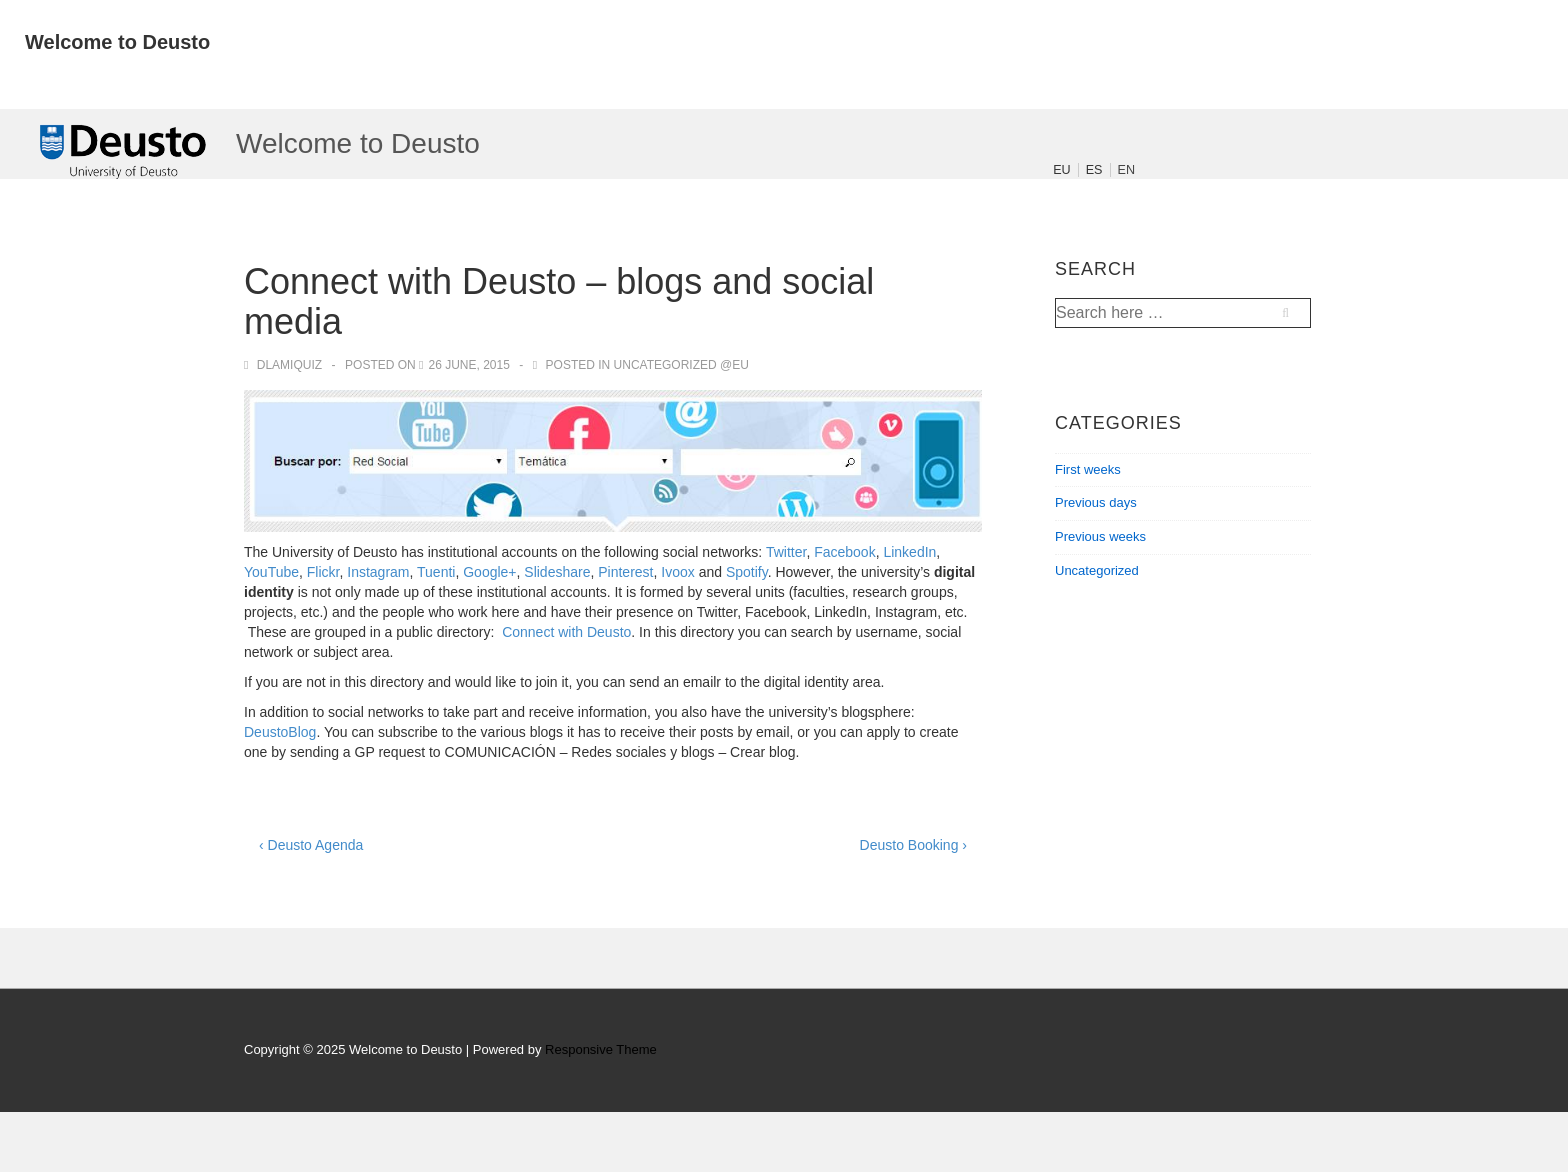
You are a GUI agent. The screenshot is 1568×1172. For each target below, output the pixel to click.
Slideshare (557, 572)
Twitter (786, 552)
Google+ (489, 572)
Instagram (378, 572)
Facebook (844, 552)
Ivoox (677, 572)
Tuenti (436, 572)
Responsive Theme (601, 1049)
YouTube (271, 572)
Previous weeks (1100, 536)
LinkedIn (909, 552)
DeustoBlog (280, 732)
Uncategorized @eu (681, 365)
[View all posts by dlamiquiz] (284, 365)
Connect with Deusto (566, 632)
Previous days (1096, 502)
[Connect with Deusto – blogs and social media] (468, 365)
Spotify (747, 572)
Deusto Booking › (913, 845)
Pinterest (625, 572)
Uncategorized (1097, 570)
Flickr (323, 572)
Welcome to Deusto (117, 42)
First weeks (1088, 469)
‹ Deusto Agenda (311, 845)
